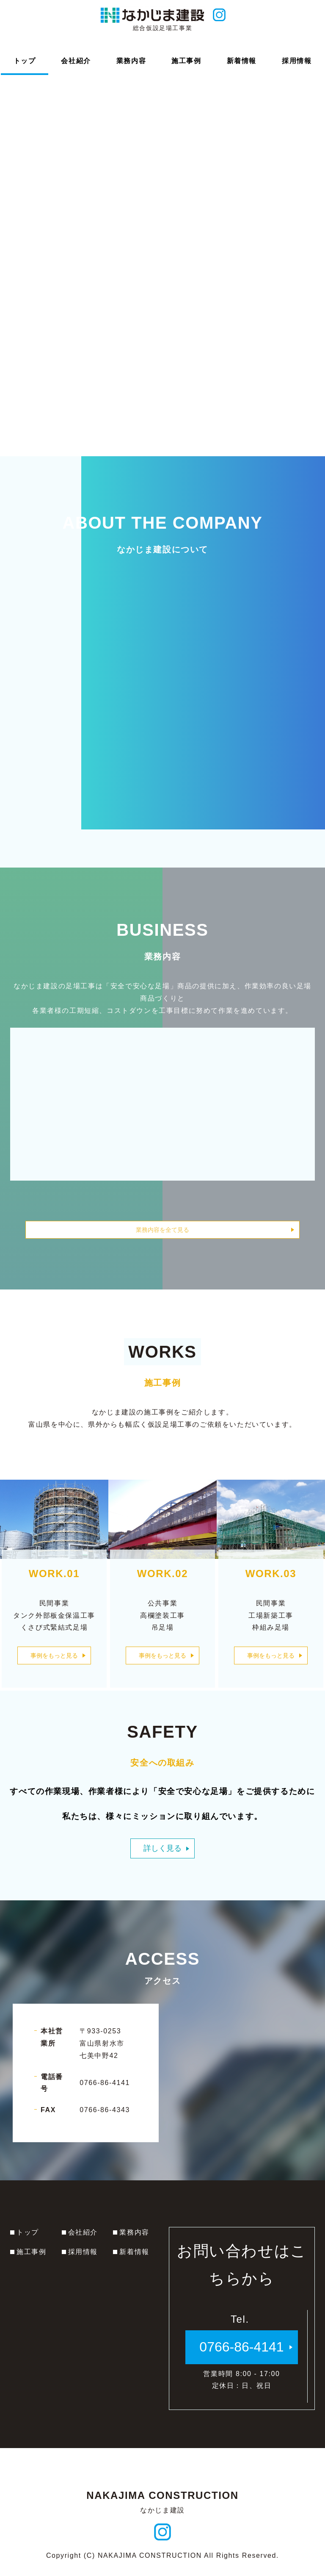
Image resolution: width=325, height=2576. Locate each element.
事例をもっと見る (54, 1665)
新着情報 (134, 2258)
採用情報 (83, 2258)
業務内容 (134, 2239)
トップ (28, 2239)
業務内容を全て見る (162, 1229)
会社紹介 (83, 2239)
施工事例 (31, 2258)
